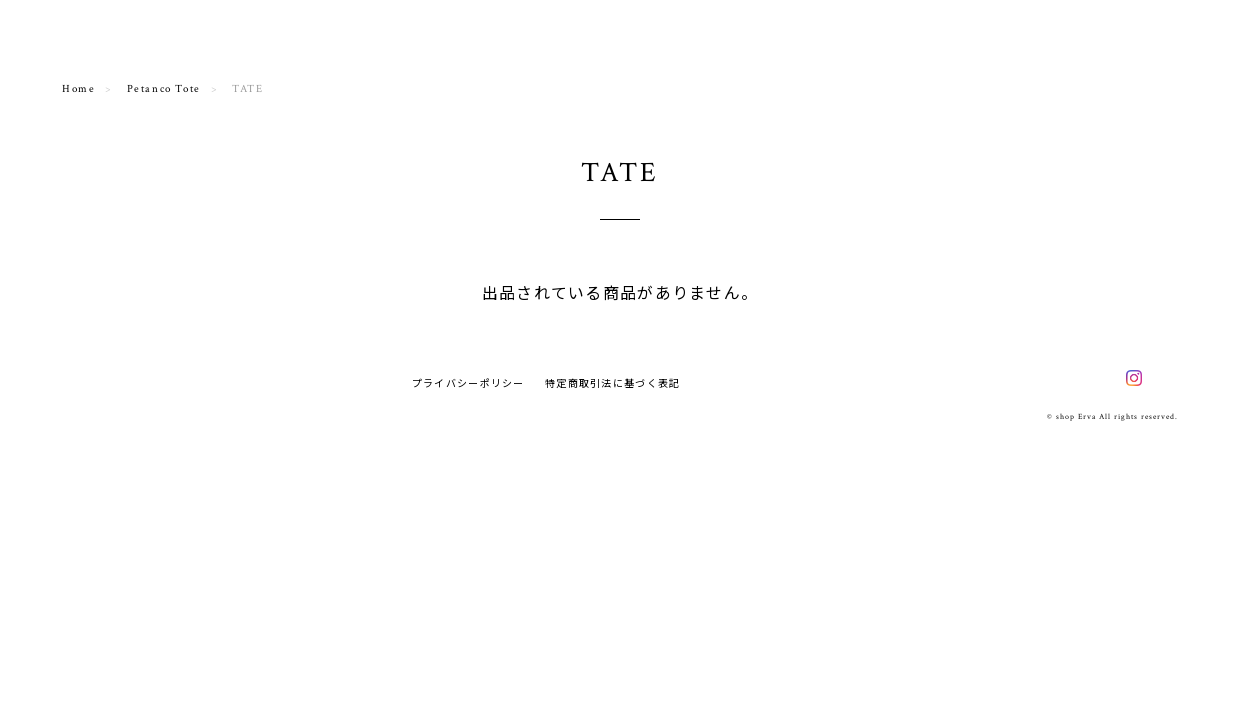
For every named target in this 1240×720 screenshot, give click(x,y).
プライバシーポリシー (468, 382)
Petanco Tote (164, 89)
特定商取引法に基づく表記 (612, 382)
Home (78, 89)
